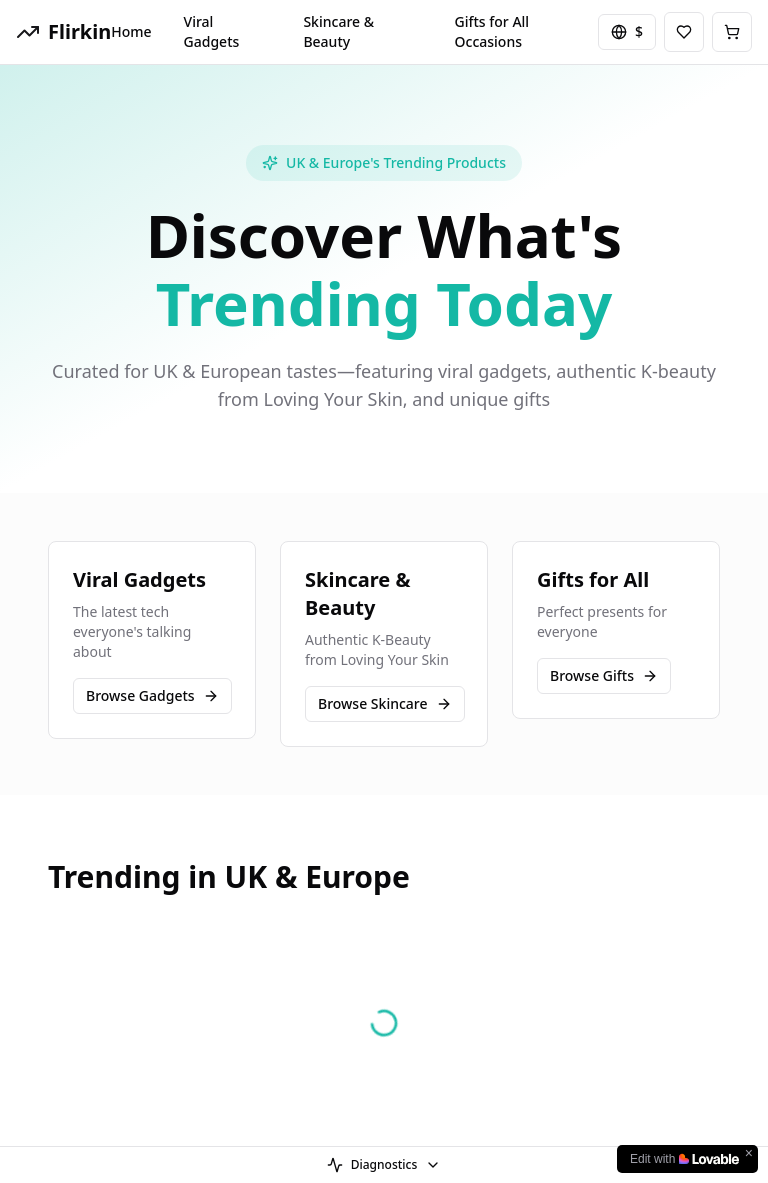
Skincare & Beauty (338, 31)
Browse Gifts (604, 675)
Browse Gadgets (152, 695)
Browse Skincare (385, 703)
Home (131, 31)
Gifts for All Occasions (492, 31)
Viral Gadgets (212, 31)
